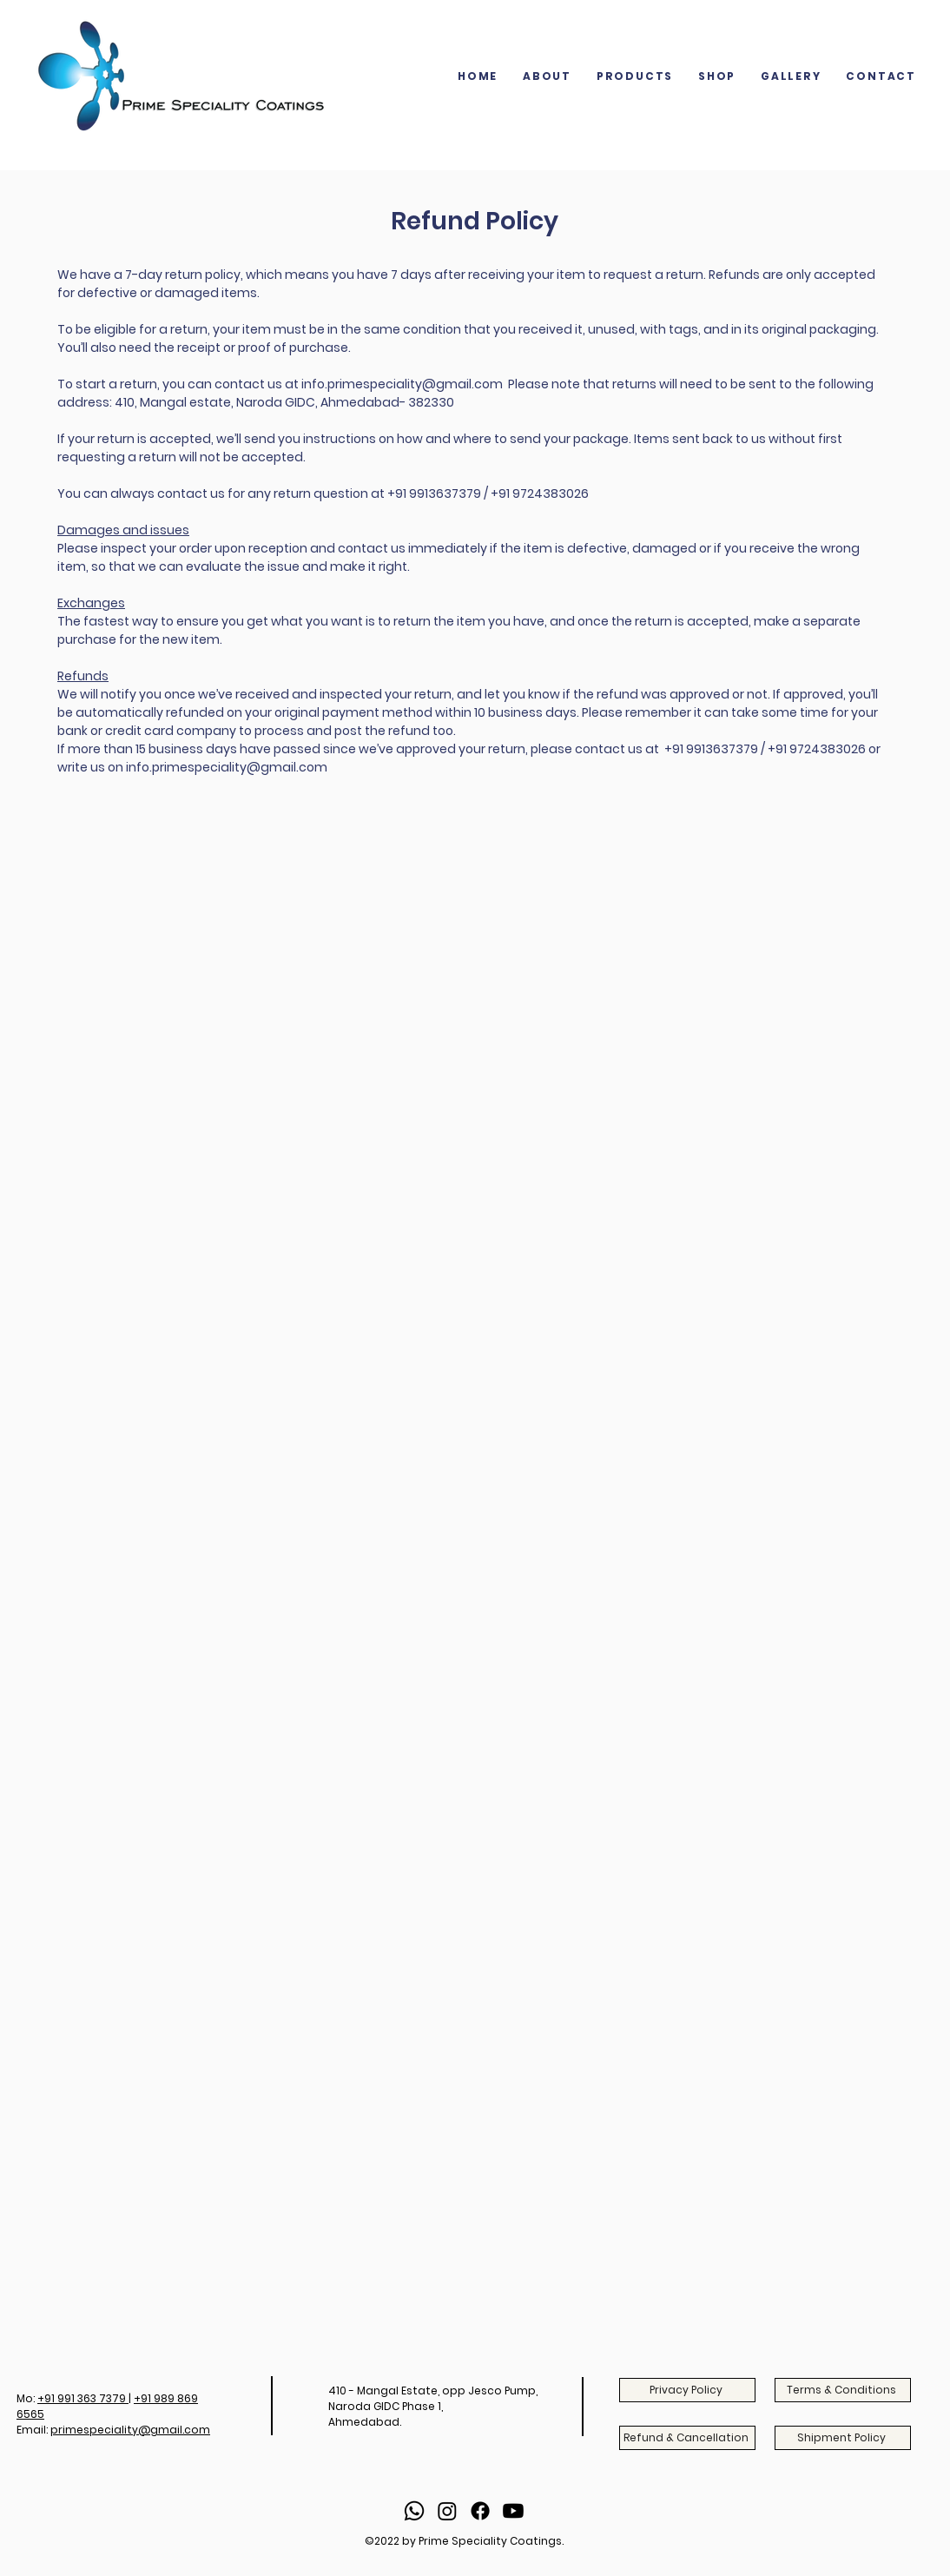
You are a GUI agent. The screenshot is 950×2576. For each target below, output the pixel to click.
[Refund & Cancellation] (687, 2438)
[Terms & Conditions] (843, 2390)
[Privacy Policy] (687, 2390)
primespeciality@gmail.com (130, 2429)
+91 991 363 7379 (83, 2398)
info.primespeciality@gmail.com (402, 384)
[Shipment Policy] (843, 2438)
